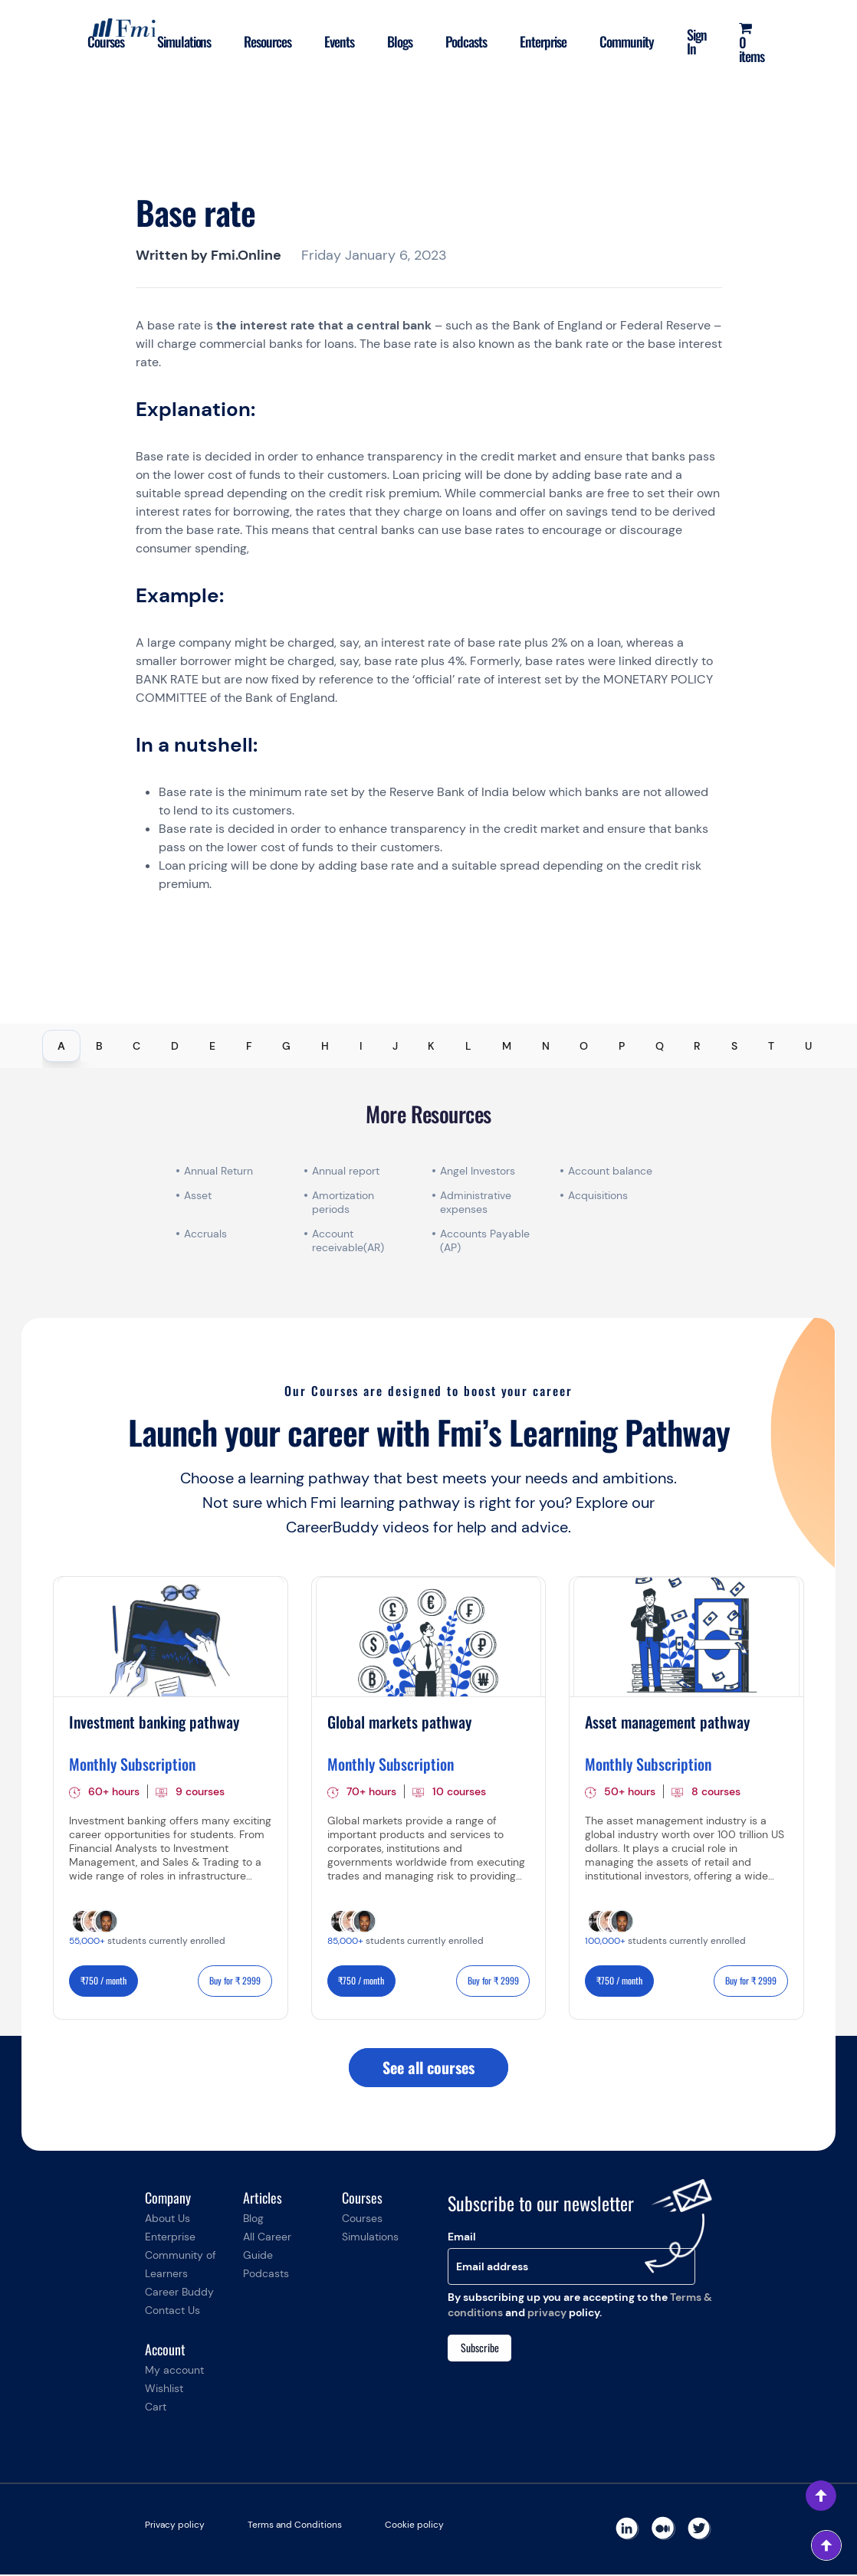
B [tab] (99, 1046)
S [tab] (734, 1046)
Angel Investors (477, 1171)
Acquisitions (598, 1195)
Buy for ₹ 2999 (235, 1981)
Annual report (345, 1171)
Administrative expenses (475, 1202)
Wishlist (164, 2390)
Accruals (205, 1233)
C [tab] (136, 1046)
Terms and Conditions (295, 2526)
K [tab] (431, 1046)
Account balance (610, 1171)
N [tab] (546, 1046)
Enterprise (540, 41)
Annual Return (218, 1171)
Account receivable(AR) (348, 1240)
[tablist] (428, 1046)
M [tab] (506, 1046)
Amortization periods (343, 1202)
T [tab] (771, 1046)
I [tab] (361, 1046)
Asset (198, 1195)
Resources (262, 41)
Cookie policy (414, 2526)
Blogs (396, 41)
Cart (155, 2408)
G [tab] (286, 1046)
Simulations (177, 41)
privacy (546, 2313)
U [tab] (808, 1046)
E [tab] (212, 1046)
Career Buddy (179, 2293)
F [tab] (249, 1046)
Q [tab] (659, 1046)
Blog (253, 2220)
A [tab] (61, 1046)
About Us (167, 2220)
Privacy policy (175, 2526)
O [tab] (584, 1046)
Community (625, 41)
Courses (98, 41)
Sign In (695, 41)
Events (335, 41)
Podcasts (463, 41)
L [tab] (468, 1046)
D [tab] (175, 1046)
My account (174, 2371)
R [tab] (697, 1046)
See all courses (428, 2068)
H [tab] (325, 1046)
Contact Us (172, 2312)
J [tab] (395, 1046)
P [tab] (622, 1046)
